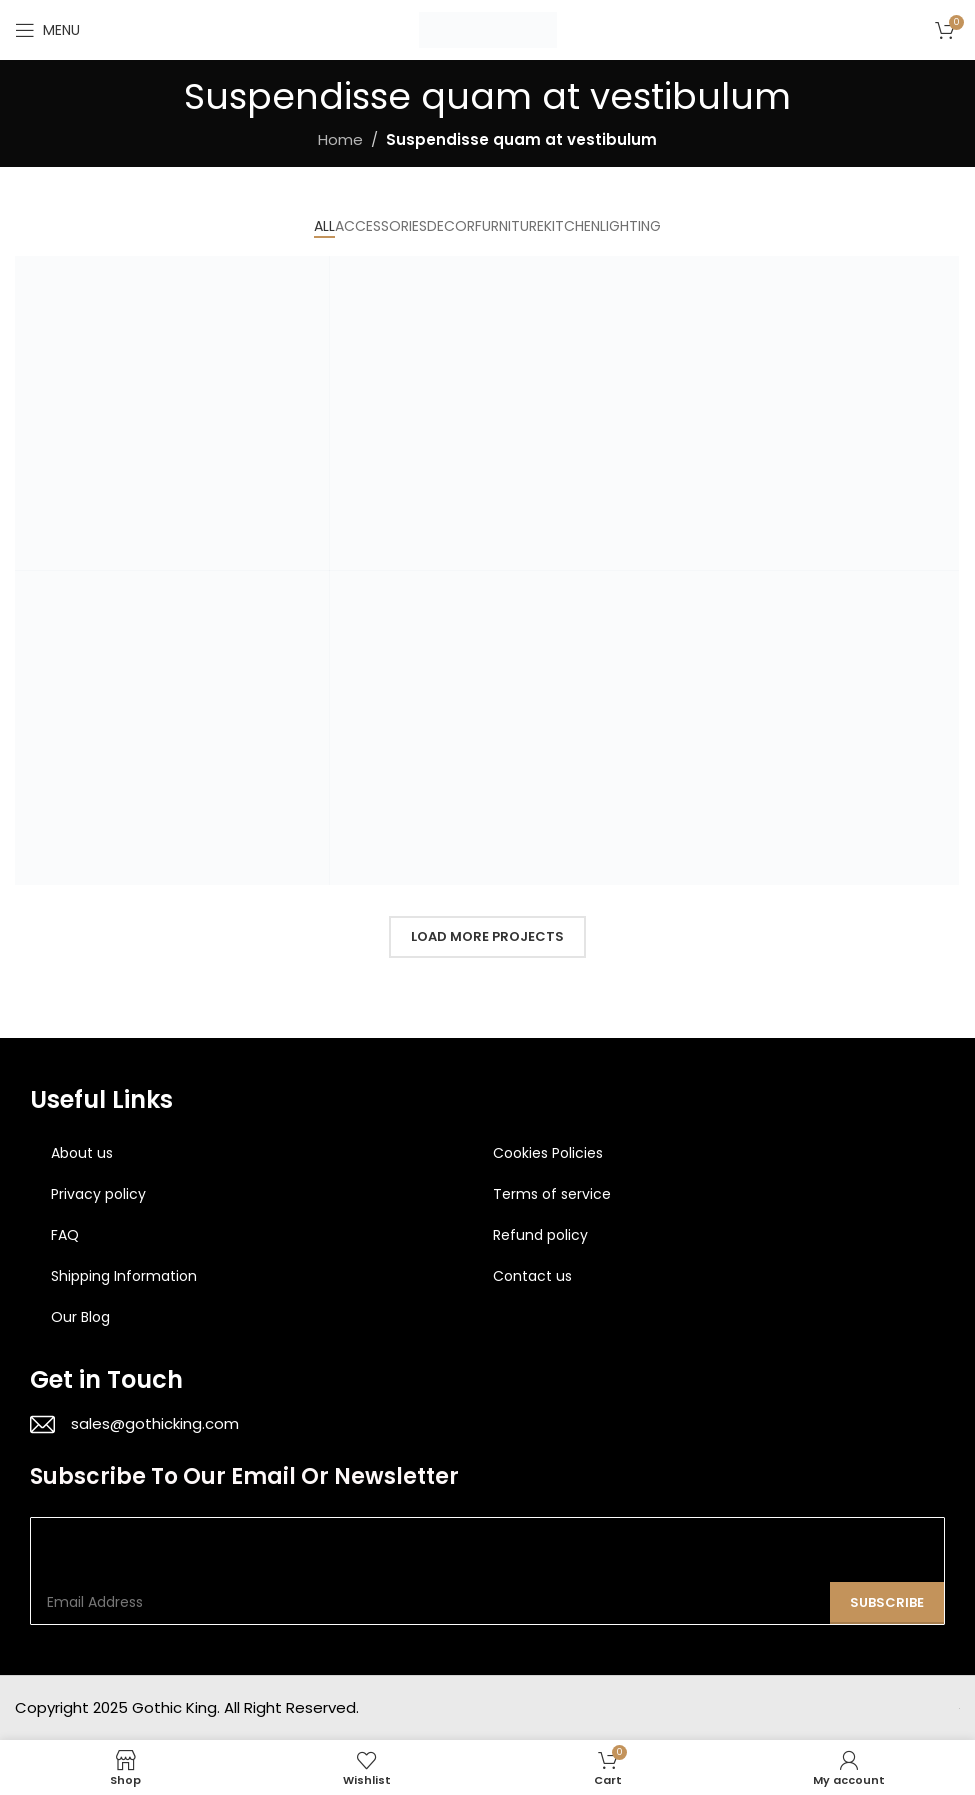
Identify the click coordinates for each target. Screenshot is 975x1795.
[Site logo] (488, 28)
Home (340, 139)
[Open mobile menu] (47, 30)
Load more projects (487, 936)
